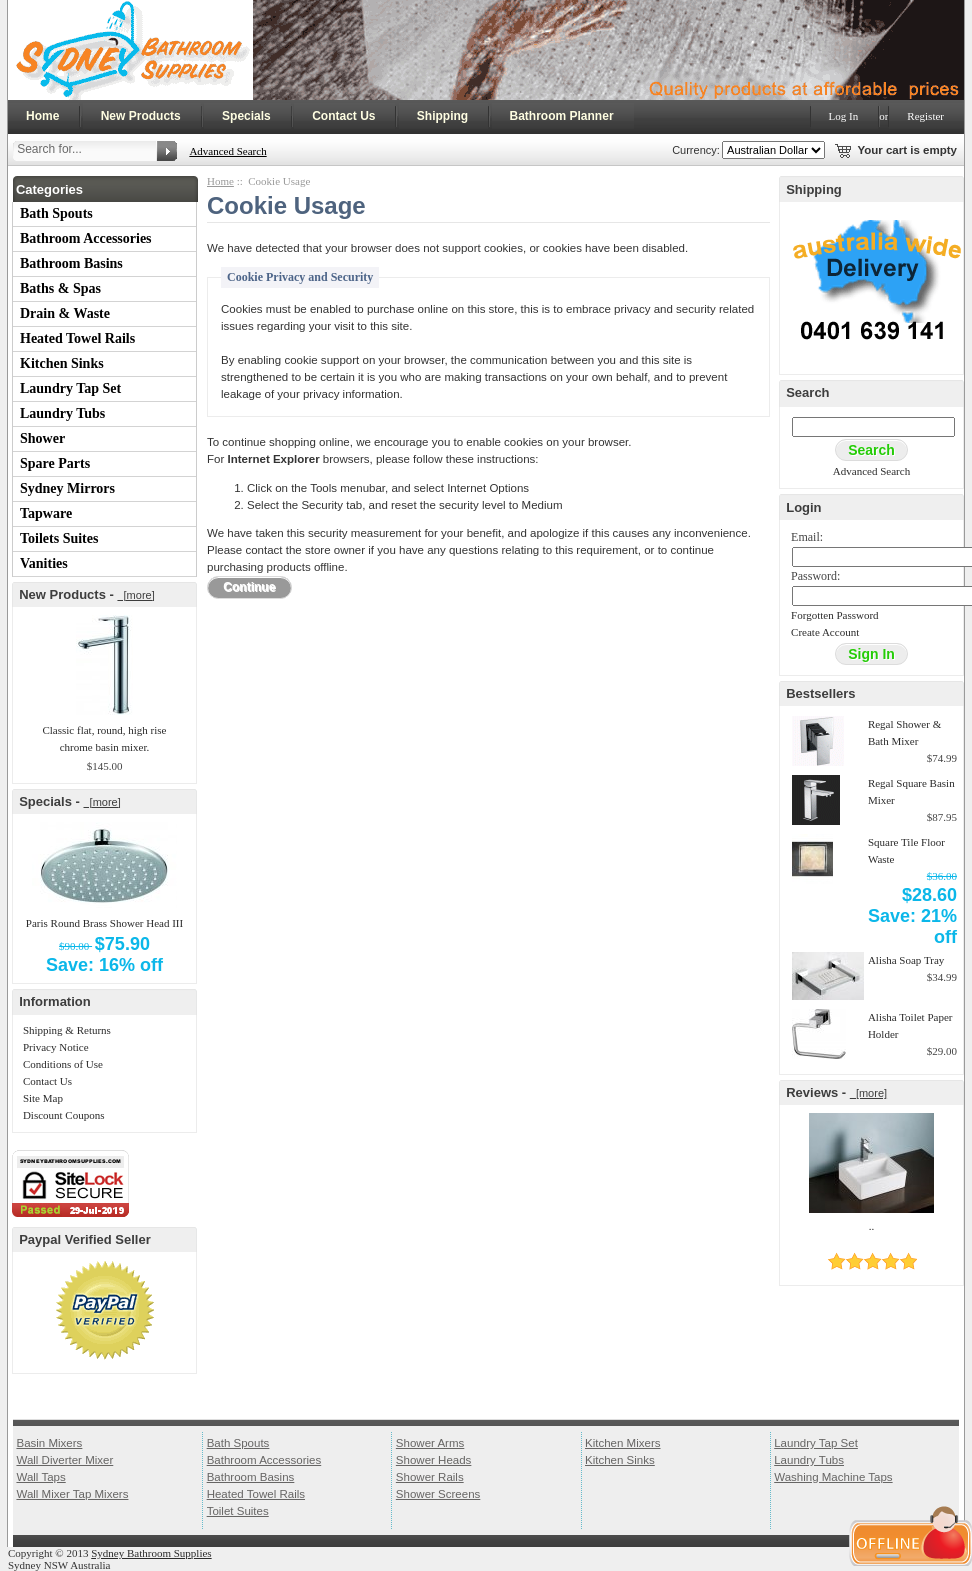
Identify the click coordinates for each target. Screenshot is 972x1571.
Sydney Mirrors (67, 488)
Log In (844, 116)
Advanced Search (227, 151)
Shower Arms (430, 1443)
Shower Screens (438, 1494)
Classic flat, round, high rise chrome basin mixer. (104, 738)
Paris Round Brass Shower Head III (104, 923)
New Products (141, 116)
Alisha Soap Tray (906, 960)
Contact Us (343, 116)
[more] (135, 595)
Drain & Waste (65, 313)
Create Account (825, 632)
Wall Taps (40, 1477)
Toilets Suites (59, 538)
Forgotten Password (835, 615)
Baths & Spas (60, 288)
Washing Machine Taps (833, 1477)
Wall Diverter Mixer (64, 1460)
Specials (246, 116)
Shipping (442, 116)
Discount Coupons (64, 1115)
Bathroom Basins (71, 263)
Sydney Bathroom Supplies (151, 1553)
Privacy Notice (56, 1047)
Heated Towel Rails (77, 338)
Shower (42, 438)
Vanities (44, 563)
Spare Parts (55, 463)
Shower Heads (434, 1460)
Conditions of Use (63, 1064)
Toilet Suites (238, 1511)
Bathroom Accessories (86, 238)
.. (872, 1226)
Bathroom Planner (562, 116)
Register (925, 116)
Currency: (693, 150)
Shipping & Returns (67, 1030)
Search (807, 392)
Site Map (43, 1098)
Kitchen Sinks (62, 363)
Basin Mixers (49, 1443)
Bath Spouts (56, 213)
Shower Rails (430, 1477)
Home (42, 116)
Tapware (46, 513)
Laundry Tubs (62, 413)
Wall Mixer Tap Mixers (72, 1494)
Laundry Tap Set (70, 388)
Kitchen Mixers (623, 1443)
